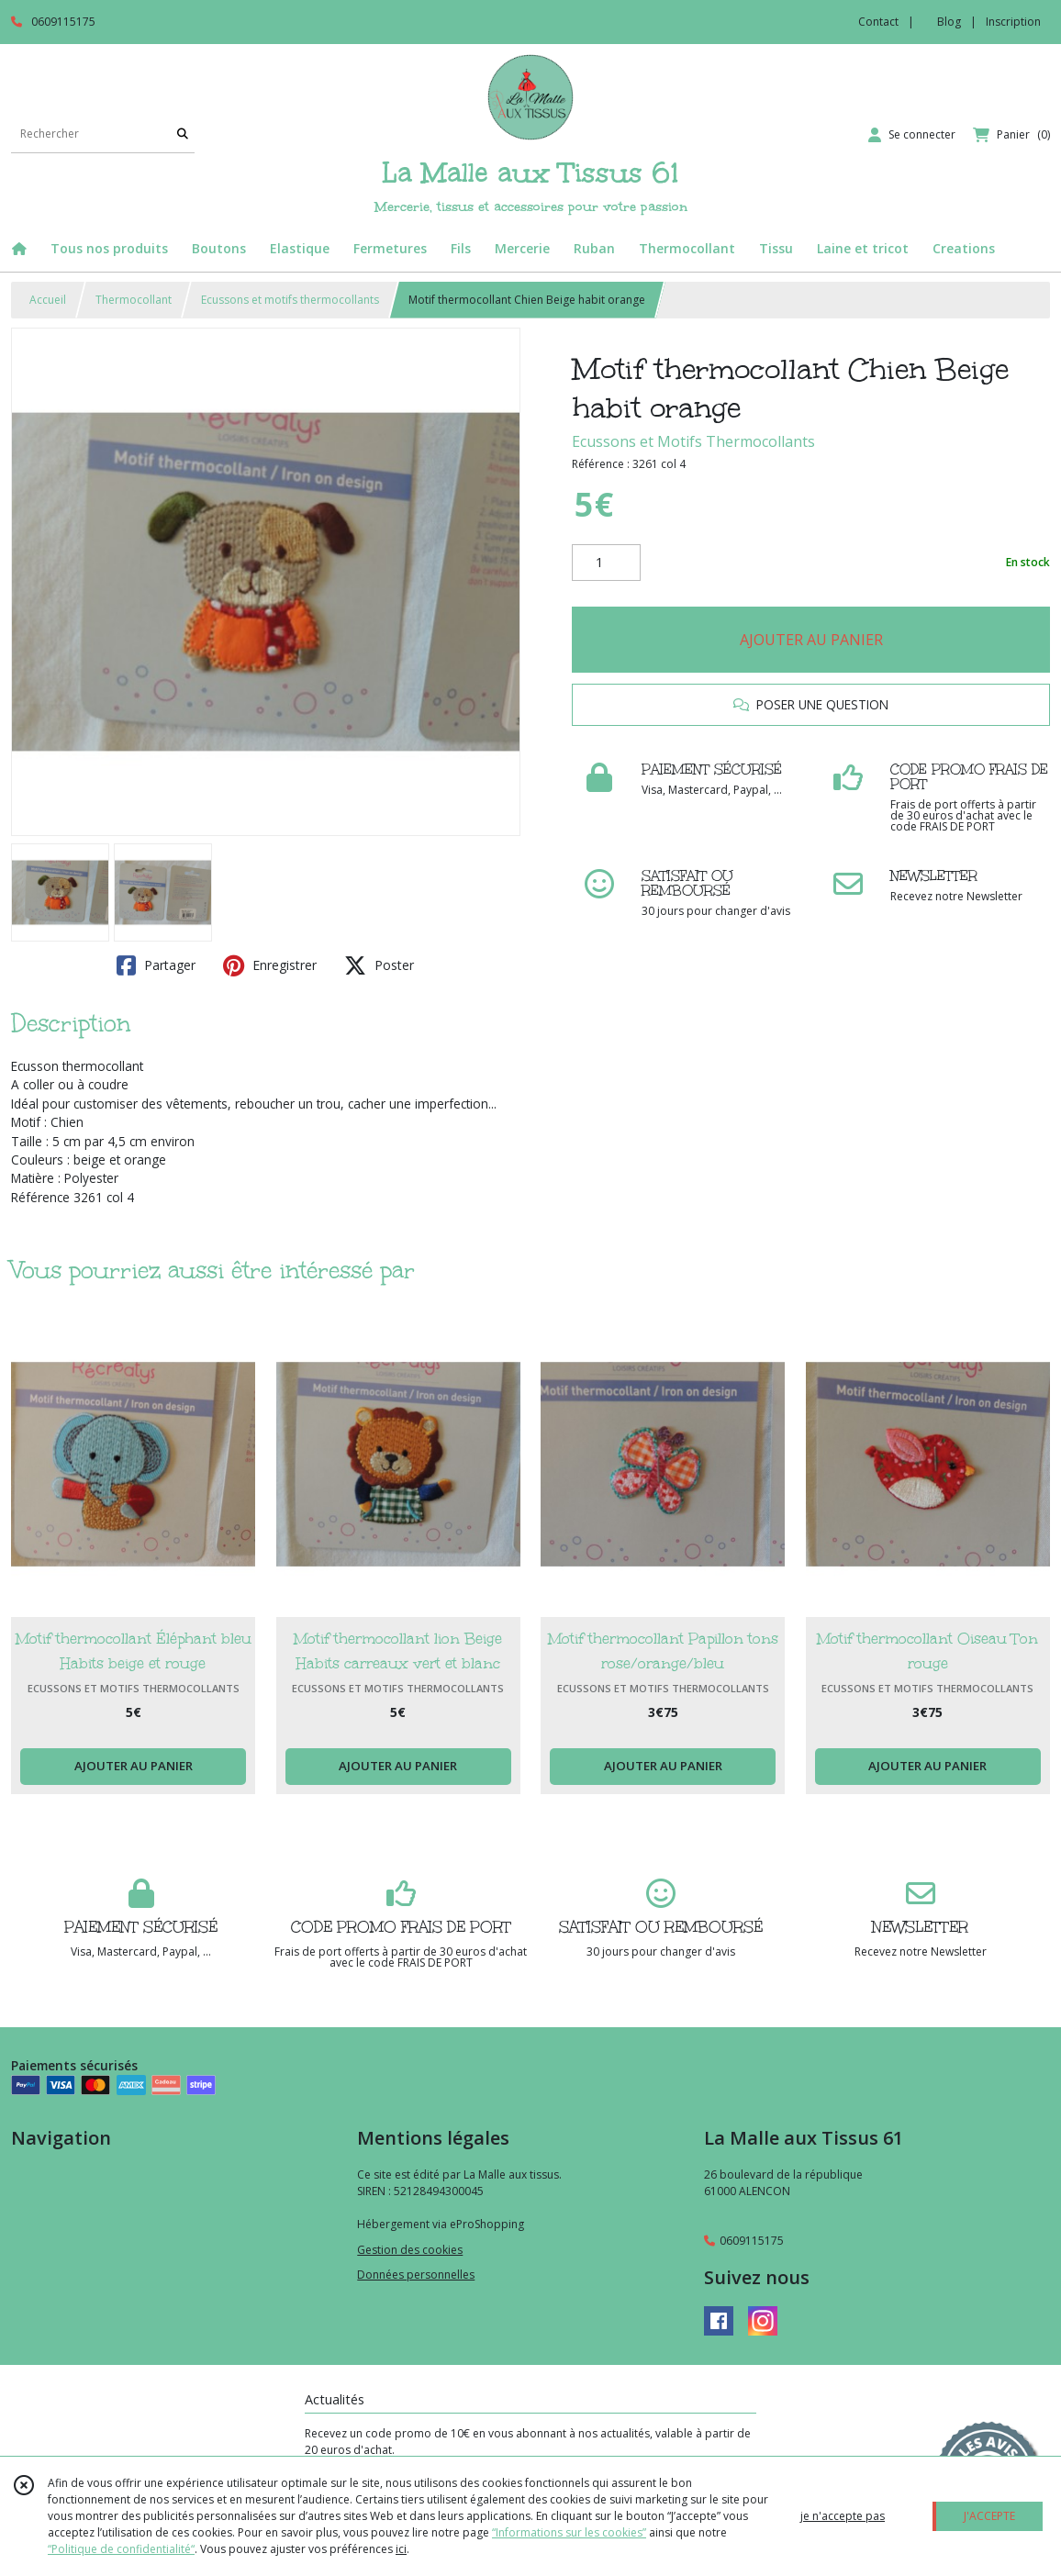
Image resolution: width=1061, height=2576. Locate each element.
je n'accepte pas (842, 2516)
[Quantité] (606, 562)
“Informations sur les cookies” (569, 2532)
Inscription (1013, 21)
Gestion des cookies (410, 2250)
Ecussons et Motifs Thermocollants (693, 441)
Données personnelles (416, 2274)
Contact (878, 21)
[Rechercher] (183, 134)
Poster (379, 965)
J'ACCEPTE (989, 2516)
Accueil (47, 299)
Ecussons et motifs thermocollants (290, 299)
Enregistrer (270, 965)
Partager (156, 965)
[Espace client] (911, 135)
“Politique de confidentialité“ (121, 2549)
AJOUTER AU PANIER (811, 640)
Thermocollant (133, 299)
